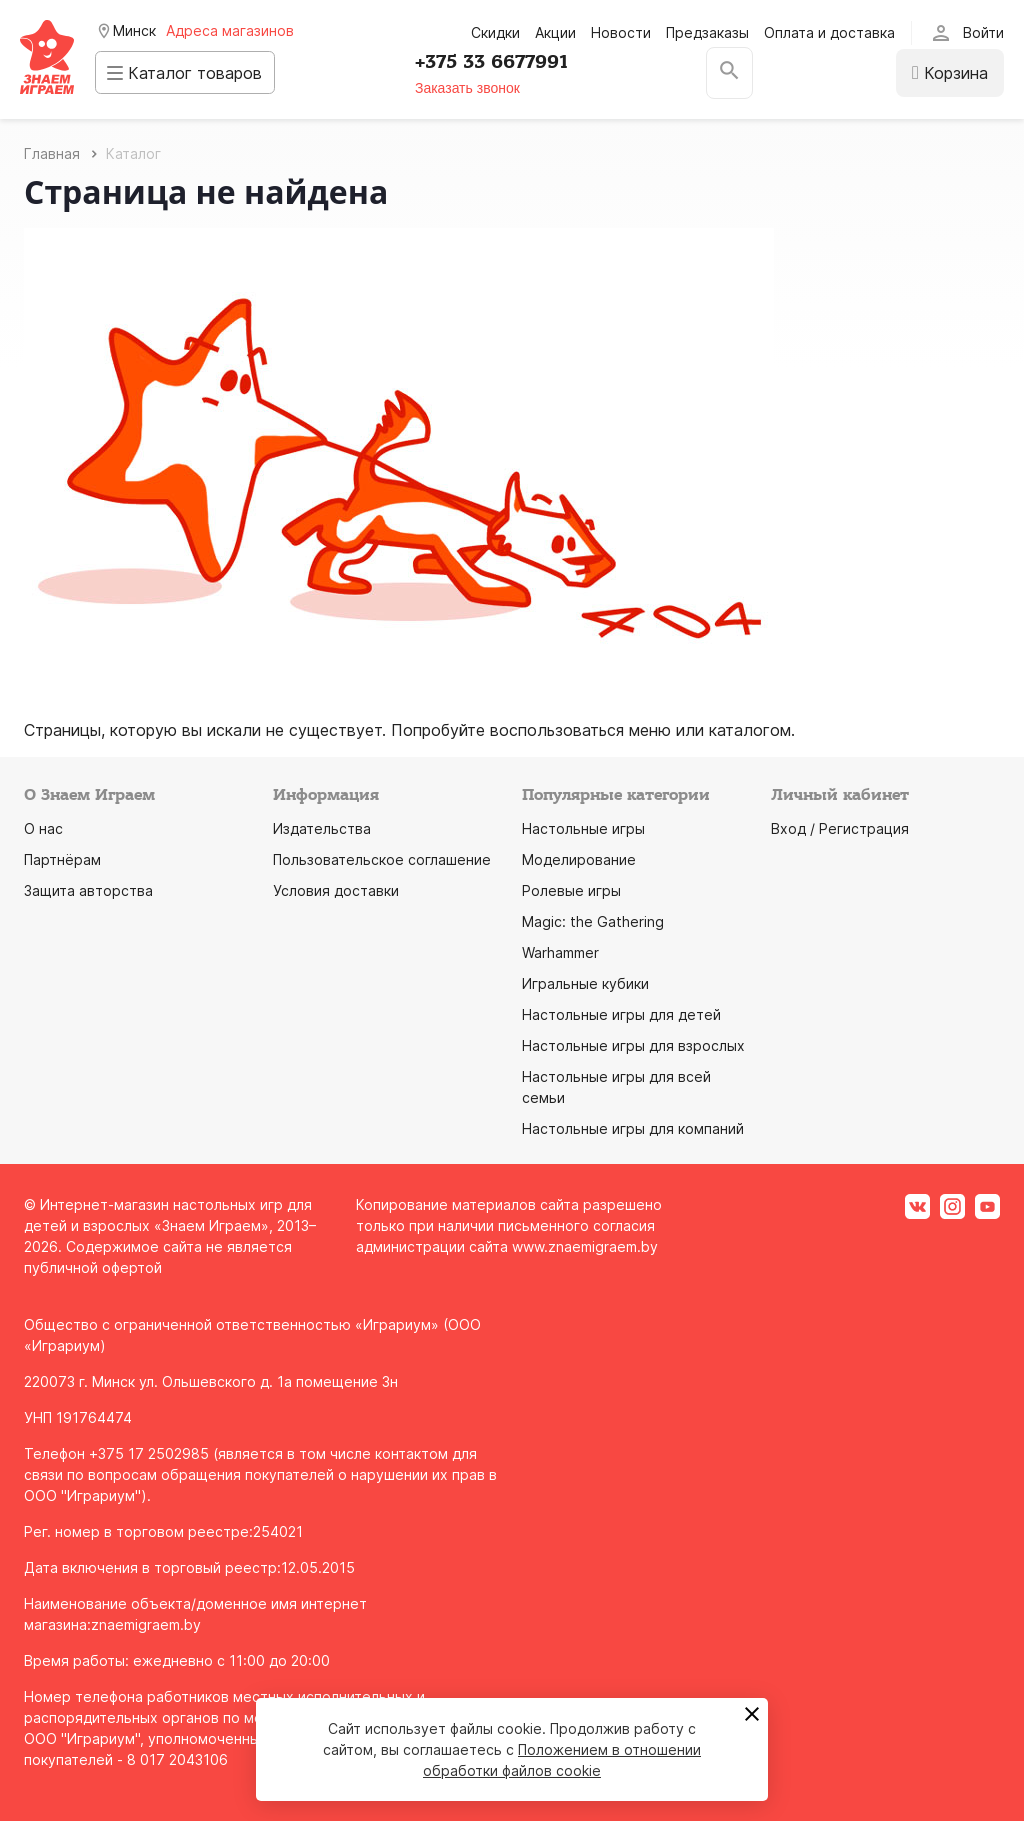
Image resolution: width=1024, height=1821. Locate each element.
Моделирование (579, 859)
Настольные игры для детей (621, 1014)
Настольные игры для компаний (633, 1128)
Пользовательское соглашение (382, 859)
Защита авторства (88, 890)
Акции (555, 32)
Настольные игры (583, 828)
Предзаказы (707, 32)
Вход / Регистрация (840, 828)
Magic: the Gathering (593, 921)
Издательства (322, 828)
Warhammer (560, 952)
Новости (621, 32)
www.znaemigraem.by (585, 1246)
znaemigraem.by (146, 1624)
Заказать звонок (478, 88)
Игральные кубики (585, 983)
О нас (43, 828)
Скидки (495, 32)
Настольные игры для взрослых (633, 1045)
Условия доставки (336, 890)
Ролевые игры (571, 890)
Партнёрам (62, 859)
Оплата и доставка (829, 32)
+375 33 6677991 (502, 62)
